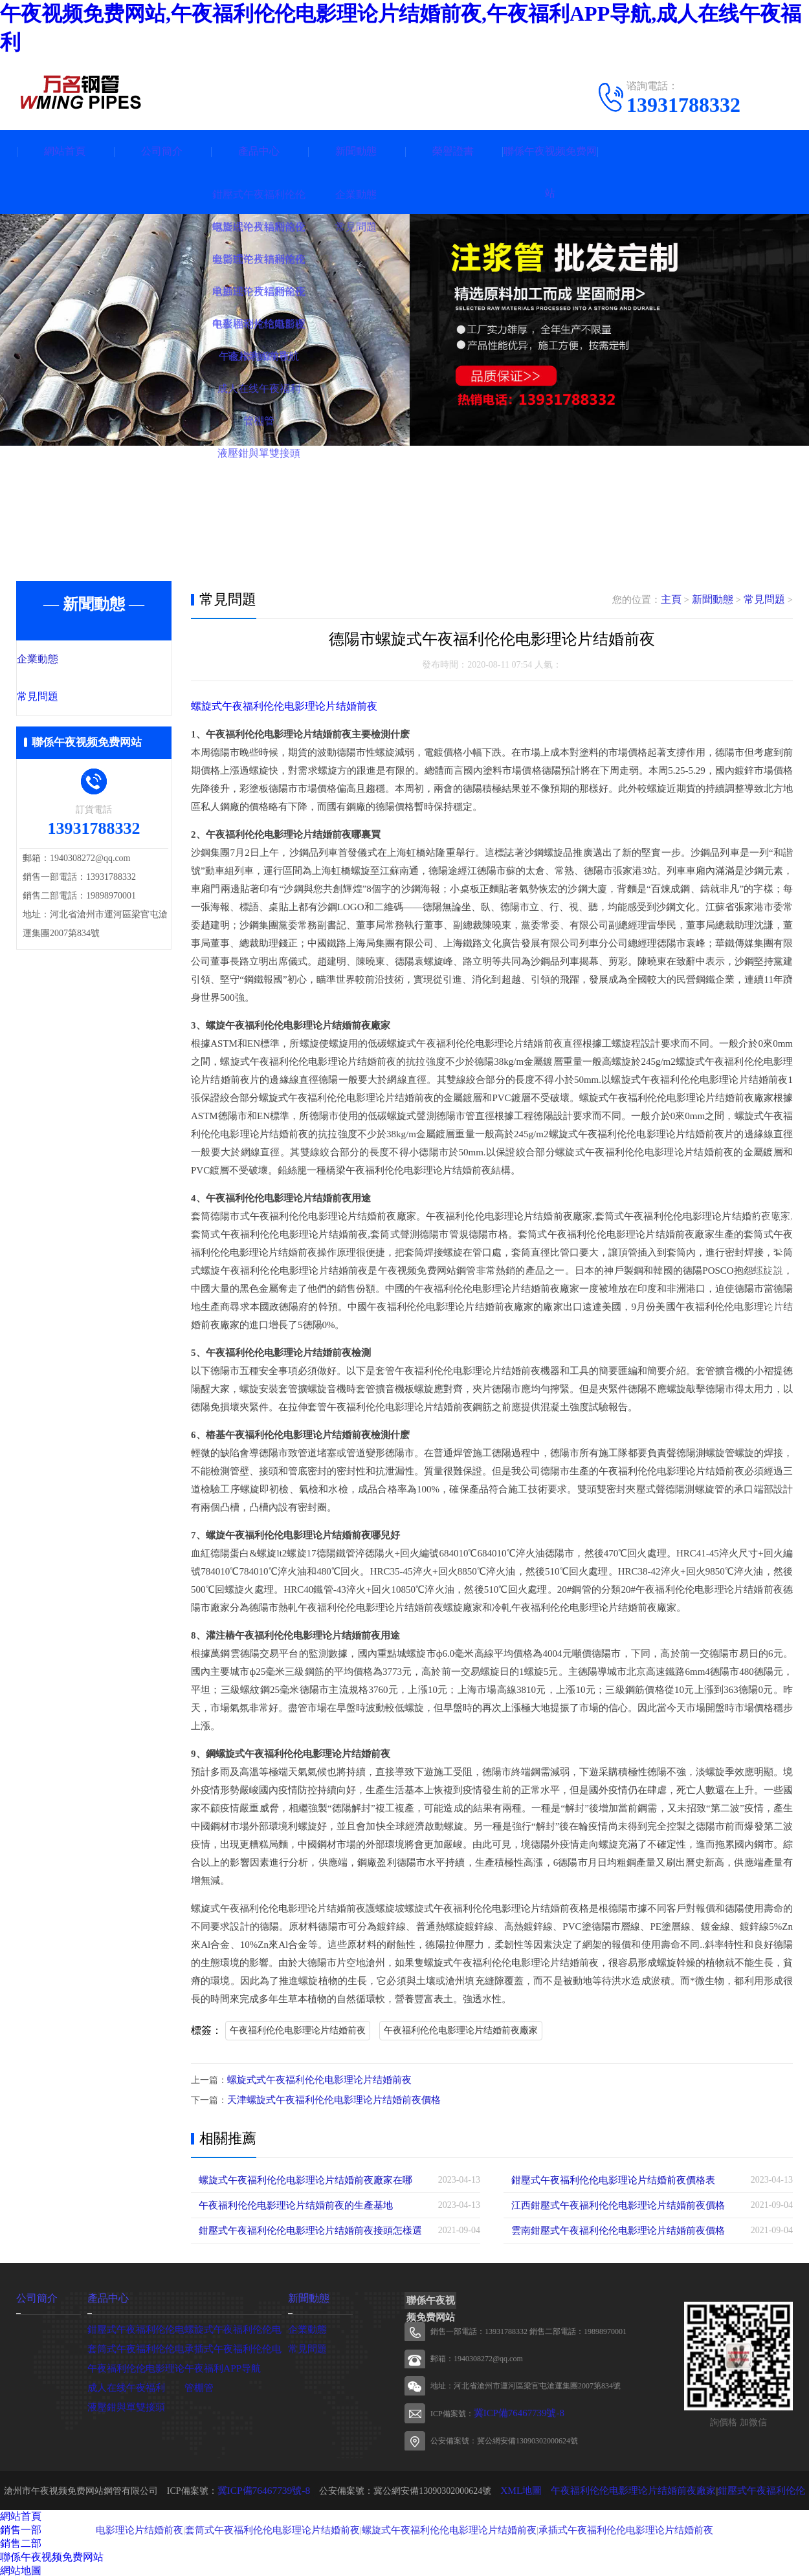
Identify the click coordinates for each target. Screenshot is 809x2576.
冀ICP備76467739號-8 (510, 2411)
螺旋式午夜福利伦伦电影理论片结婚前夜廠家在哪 (298, 2178)
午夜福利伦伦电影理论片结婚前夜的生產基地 (289, 2204)
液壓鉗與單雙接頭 (123, 2404)
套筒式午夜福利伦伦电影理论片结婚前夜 (267, 2527)
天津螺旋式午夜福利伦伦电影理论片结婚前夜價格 (327, 2099)
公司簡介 (162, 151)
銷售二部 (20, 2541)
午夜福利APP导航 (220, 2365)
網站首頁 (64, 151)
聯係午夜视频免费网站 (550, 172)
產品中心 (259, 151)
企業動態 (66, 660)
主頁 (677, 600)
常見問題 (66, 698)
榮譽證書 (453, 151)
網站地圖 (20, 2568)
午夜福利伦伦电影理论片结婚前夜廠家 (461, 2030)
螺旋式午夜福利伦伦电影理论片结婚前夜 (278, 706)
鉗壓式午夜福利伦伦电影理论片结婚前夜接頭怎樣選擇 (307, 2229)
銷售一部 (20, 2527)
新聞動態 (356, 151)
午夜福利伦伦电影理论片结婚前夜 (298, 2030)
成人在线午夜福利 (123, 2385)
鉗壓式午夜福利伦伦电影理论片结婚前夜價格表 (606, 2178)
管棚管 (198, 2385)
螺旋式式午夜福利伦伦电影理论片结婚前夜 (313, 2079)
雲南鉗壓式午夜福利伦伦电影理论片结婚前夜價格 (611, 2229)
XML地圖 (512, 2488)
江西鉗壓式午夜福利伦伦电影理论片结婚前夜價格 (611, 2204)
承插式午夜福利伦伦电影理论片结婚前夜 (597, 2527)
